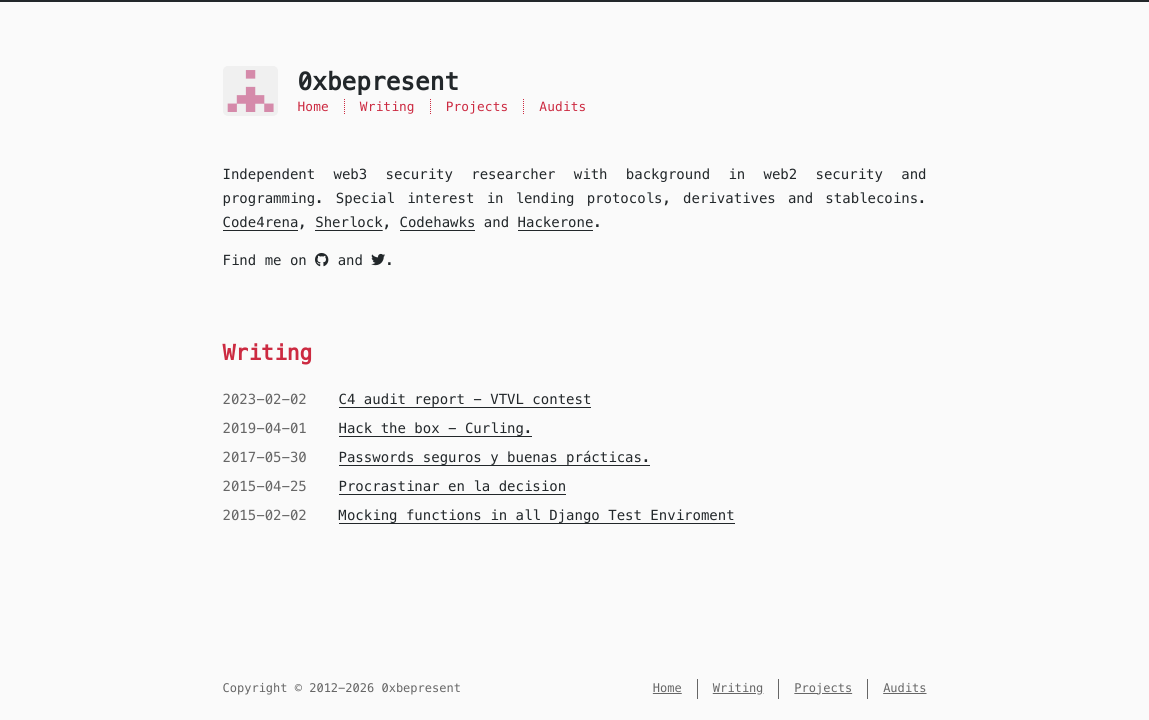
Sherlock (348, 222)
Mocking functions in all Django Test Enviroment (537, 515)
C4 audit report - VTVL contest (465, 399)
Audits (562, 106)
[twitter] (378, 260)
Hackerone (556, 222)
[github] (322, 260)
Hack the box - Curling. (436, 428)
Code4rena (261, 222)
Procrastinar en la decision (453, 486)
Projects (477, 106)
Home (313, 106)
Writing (387, 106)
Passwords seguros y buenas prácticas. (495, 457)
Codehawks (438, 222)
